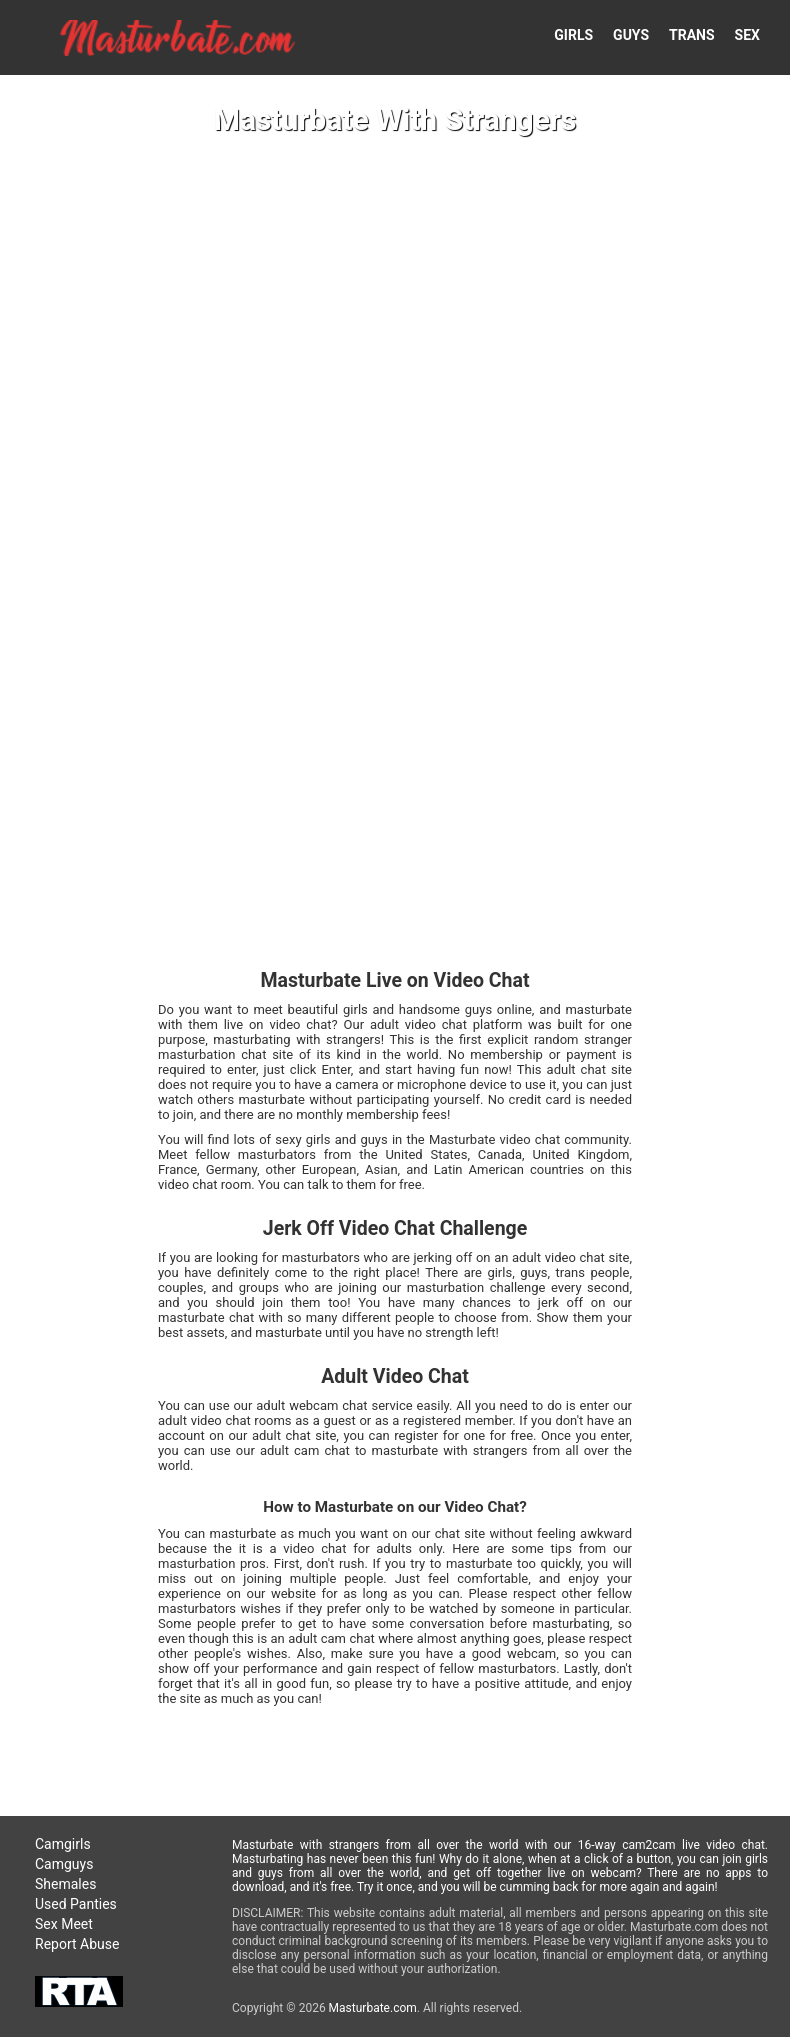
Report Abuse (77, 1944)
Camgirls (63, 1844)
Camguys (64, 1864)
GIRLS (573, 35)
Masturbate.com (373, 2008)
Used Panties (76, 1904)
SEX (747, 35)
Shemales (65, 1884)
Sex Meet (64, 1924)
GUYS (631, 35)
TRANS (692, 35)
